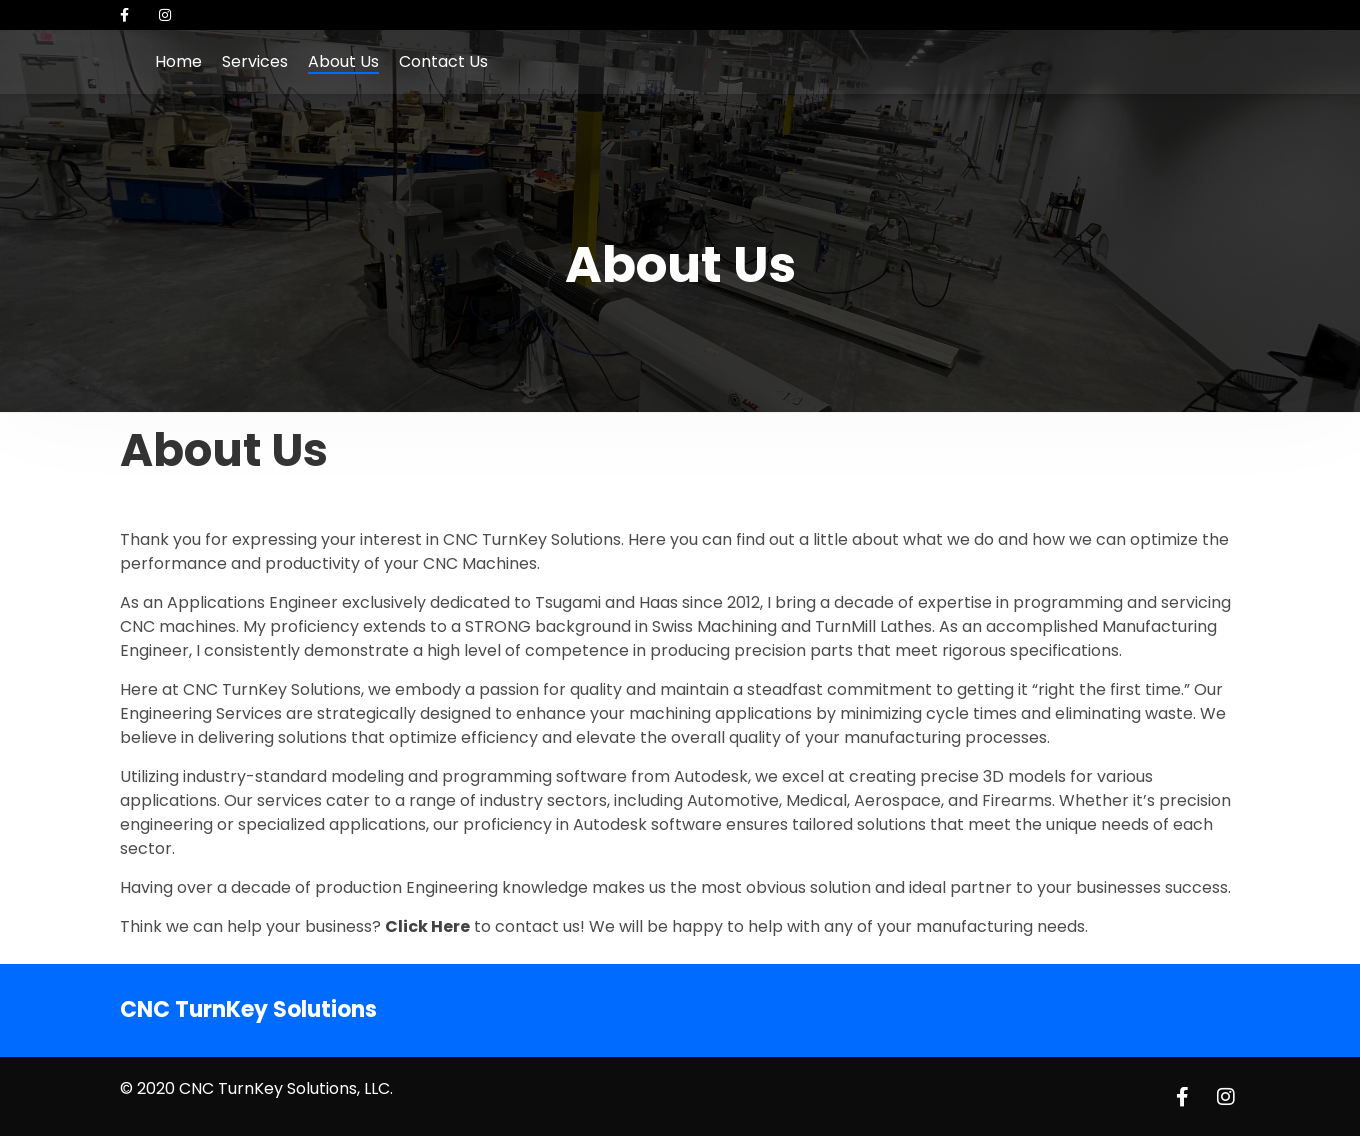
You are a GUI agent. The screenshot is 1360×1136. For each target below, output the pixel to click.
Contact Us (443, 61)
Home (178, 61)
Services (255, 61)
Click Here (427, 926)
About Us (343, 61)
